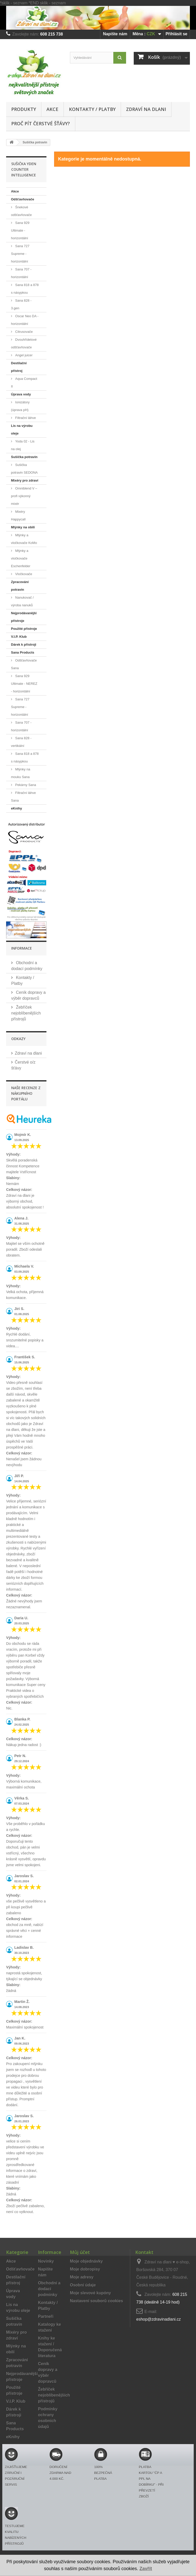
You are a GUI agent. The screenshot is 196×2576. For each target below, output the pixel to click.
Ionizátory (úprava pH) (20, 406)
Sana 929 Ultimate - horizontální (20, 230)
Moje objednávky (86, 2261)
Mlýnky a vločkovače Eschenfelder (20, 558)
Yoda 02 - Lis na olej (22, 445)
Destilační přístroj (19, 367)
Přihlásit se (176, 34)
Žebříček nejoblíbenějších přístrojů (26, 1013)
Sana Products (22, 652)
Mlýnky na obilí (23, 527)
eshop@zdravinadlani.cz (158, 2319)
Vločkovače (23, 574)
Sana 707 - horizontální (21, 273)
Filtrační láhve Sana (23, 796)
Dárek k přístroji (23, 644)
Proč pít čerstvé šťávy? (40, 123)
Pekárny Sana (25, 785)
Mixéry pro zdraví (24, 480)
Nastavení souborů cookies (96, 2301)
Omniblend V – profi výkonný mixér (24, 496)
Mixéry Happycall (18, 515)
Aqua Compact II (24, 382)
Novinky (46, 2261)
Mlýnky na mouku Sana (20, 773)
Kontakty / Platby (92, 109)
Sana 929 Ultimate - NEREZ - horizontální (24, 683)
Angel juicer (23, 355)
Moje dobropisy (85, 2269)
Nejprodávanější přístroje (23, 617)
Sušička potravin (24, 457)
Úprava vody (21, 394)
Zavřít (146, 2568)
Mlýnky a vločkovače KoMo (24, 539)
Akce (52, 109)
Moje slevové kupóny (90, 2293)
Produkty (23, 109)
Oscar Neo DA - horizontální (25, 320)
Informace (21, 948)
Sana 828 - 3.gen (21, 304)
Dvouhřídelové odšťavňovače (23, 343)
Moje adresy (81, 2277)
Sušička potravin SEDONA (24, 468)
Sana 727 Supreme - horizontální (20, 253)
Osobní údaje (83, 2285)
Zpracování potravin (20, 585)
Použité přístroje (24, 629)
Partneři (45, 2316)
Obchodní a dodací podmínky (49, 2289)
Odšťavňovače (22, 199)
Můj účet (80, 2252)
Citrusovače (23, 332)
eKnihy (16, 808)
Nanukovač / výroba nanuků (22, 601)
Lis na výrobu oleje (22, 429)
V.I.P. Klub (19, 637)
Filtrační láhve (25, 418)
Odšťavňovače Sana (24, 664)
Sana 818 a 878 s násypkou (25, 288)
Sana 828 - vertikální (21, 742)
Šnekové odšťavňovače (21, 211)
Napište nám (115, 34)
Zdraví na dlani (146, 109)
